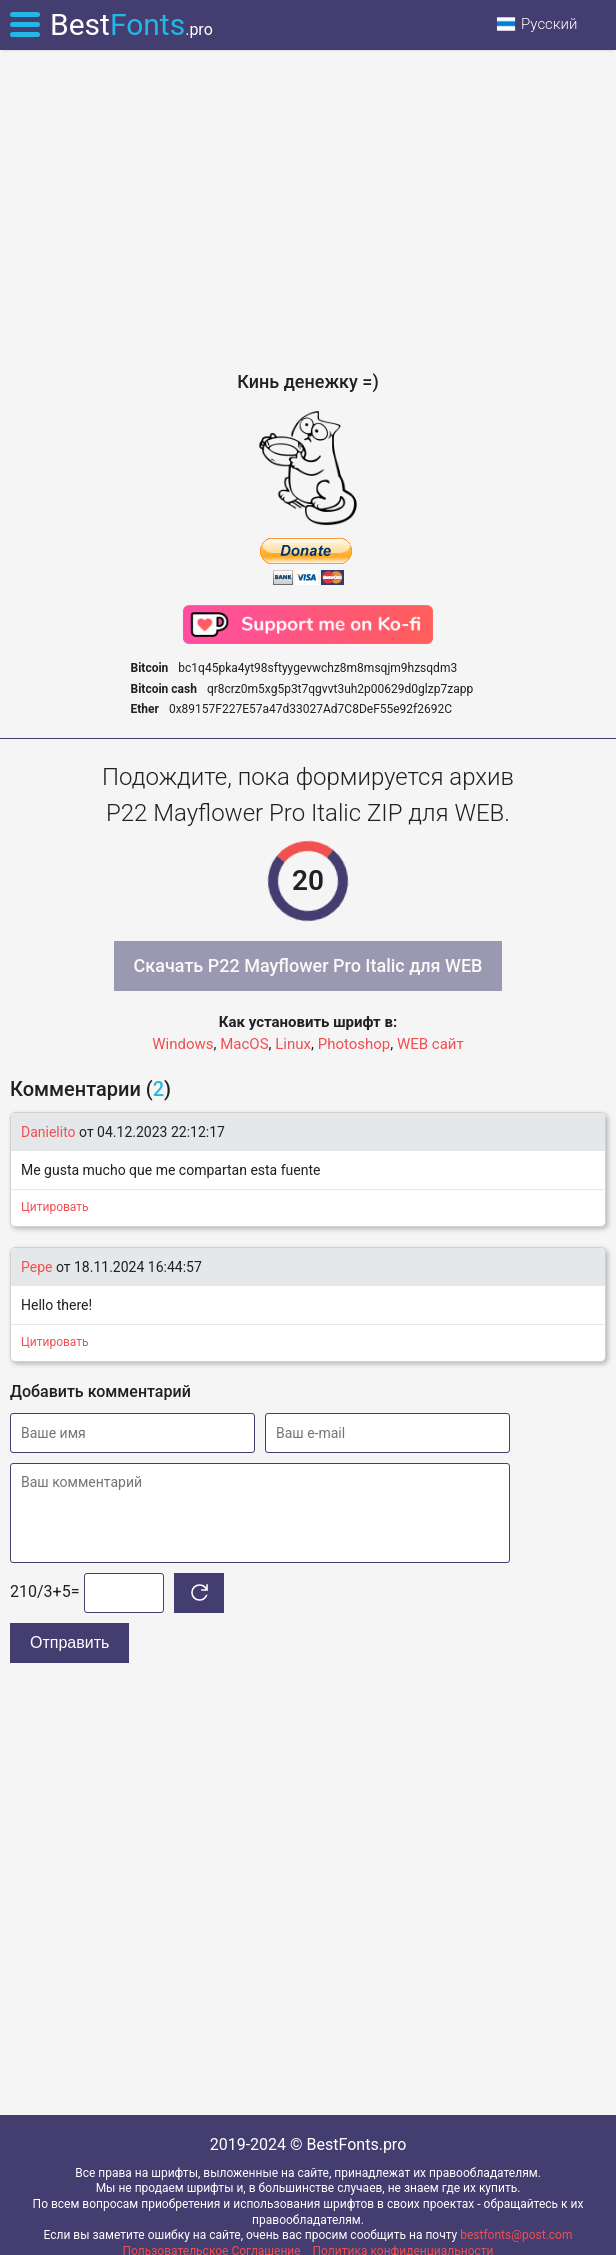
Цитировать (55, 1207)
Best (131, 24)
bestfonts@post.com (516, 2235)
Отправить (69, 1642)
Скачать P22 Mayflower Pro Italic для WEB (308, 965)
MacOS (244, 1044)
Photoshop (354, 1044)
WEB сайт (430, 1044)
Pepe (36, 1267)
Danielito (48, 1132)
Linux (293, 1044)
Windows (182, 1044)
